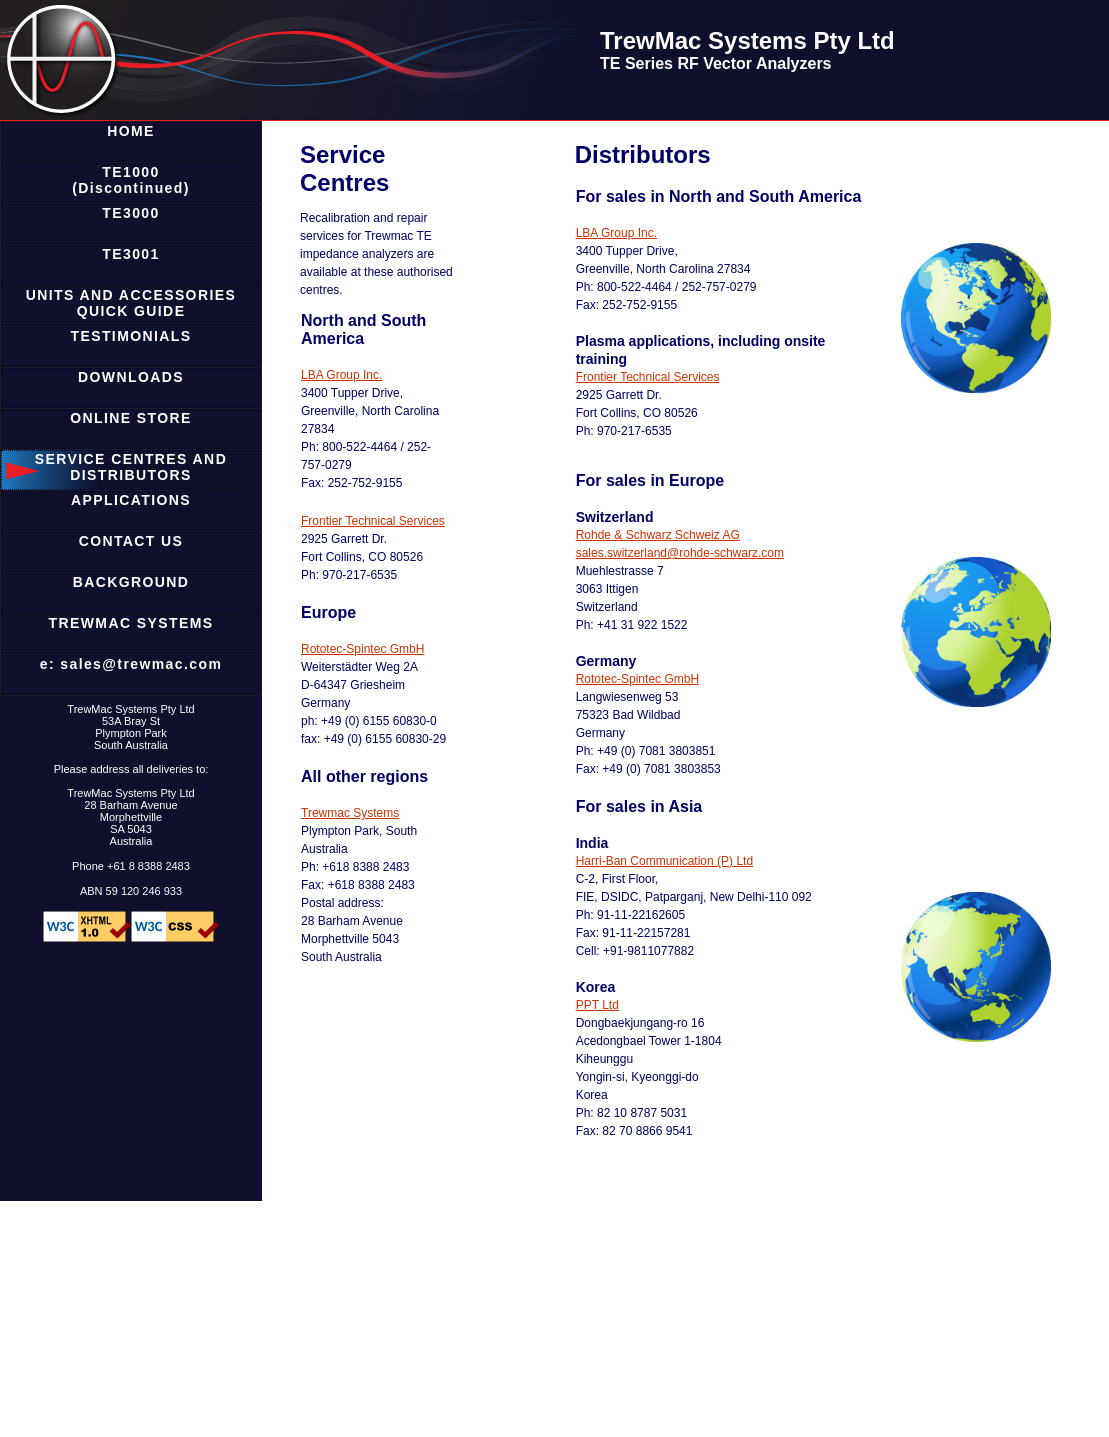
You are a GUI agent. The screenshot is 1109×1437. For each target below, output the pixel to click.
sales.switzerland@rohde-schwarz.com (680, 553)
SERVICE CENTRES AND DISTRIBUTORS (131, 467)
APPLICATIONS (131, 500)
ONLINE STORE (131, 418)
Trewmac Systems (350, 813)
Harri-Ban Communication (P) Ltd (664, 861)
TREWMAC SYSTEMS (131, 623)
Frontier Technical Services (373, 521)
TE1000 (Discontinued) (131, 180)
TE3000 (130, 213)
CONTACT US (131, 541)
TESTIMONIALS (130, 336)
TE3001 (130, 254)
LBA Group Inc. (341, 375)
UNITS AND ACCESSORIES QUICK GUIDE (131, 303)
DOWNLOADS (131, 377)
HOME (131, 131)
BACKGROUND (131, 582)
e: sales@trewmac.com (131, 664)
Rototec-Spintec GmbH (362, 649)
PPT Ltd (597, 1005)
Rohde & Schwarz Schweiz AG (658, 535)
